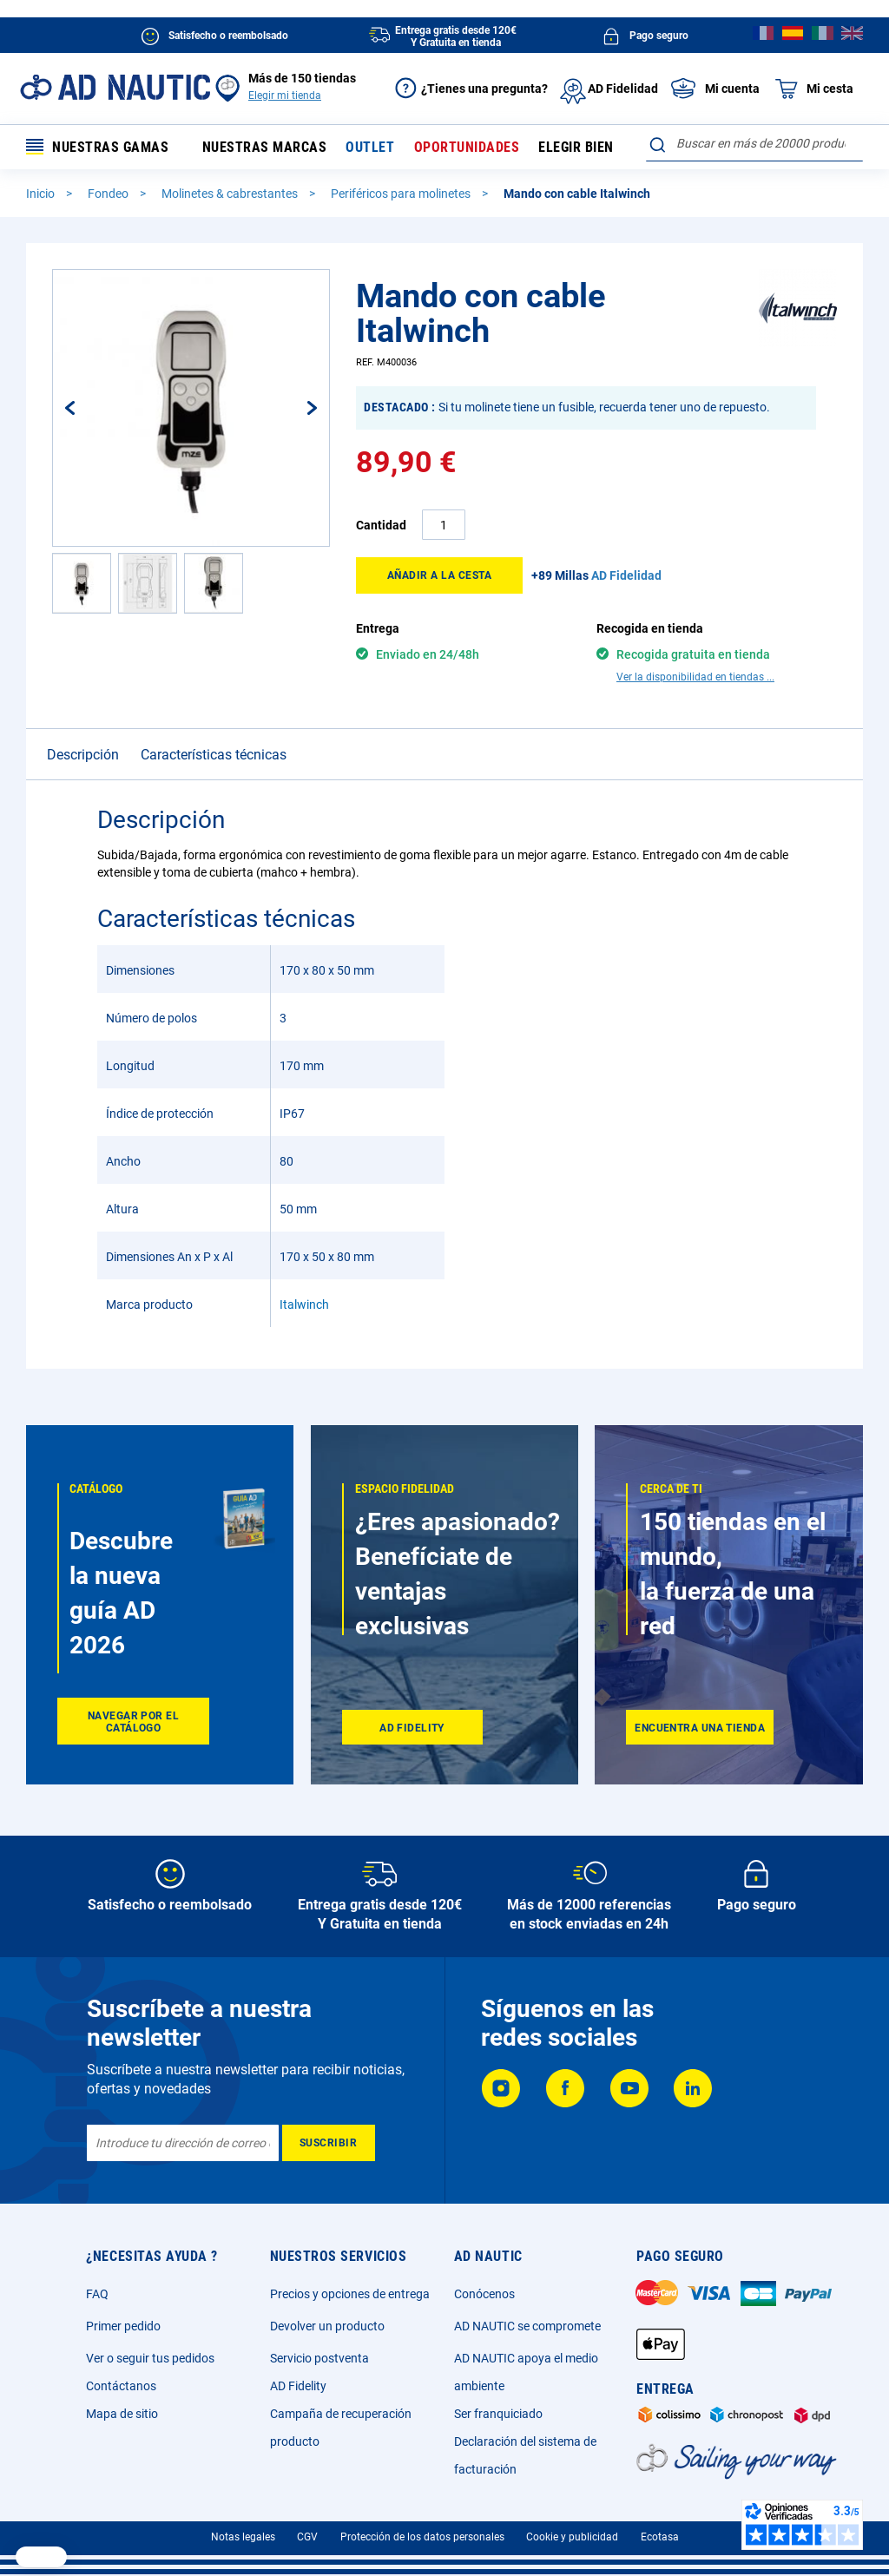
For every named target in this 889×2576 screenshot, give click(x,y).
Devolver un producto (327, 2326)
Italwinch (304, 1274)
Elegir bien (576, 147)
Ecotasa (660, 2537)
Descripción (83, 724)
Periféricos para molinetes (402, 193)
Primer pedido (123, 2326)
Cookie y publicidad (572, 2537)
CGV (307, 2537)
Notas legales (243, 2537)
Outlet (370, 147)
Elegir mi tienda (284, 95)
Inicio (41, 193)
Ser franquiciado (498, 2414)
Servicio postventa (319, 2358)
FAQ (97, 2294)
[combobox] (754, 143)
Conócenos (484, 2294)
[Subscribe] (328, 2143)
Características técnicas (213, 724)
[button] (87, 408)
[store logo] (115, 87)
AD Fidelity (298, 2386)
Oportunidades (467, 147)
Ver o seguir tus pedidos (150, 2358)
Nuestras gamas (97, 147)
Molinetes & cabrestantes (230, 193)
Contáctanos (121, 2386)
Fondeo (109, 193)
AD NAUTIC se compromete (527, 2326)
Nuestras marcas (264, 147)
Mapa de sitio (122, 2414)
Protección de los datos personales (422, 2537)
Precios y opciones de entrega (350, 2294)
